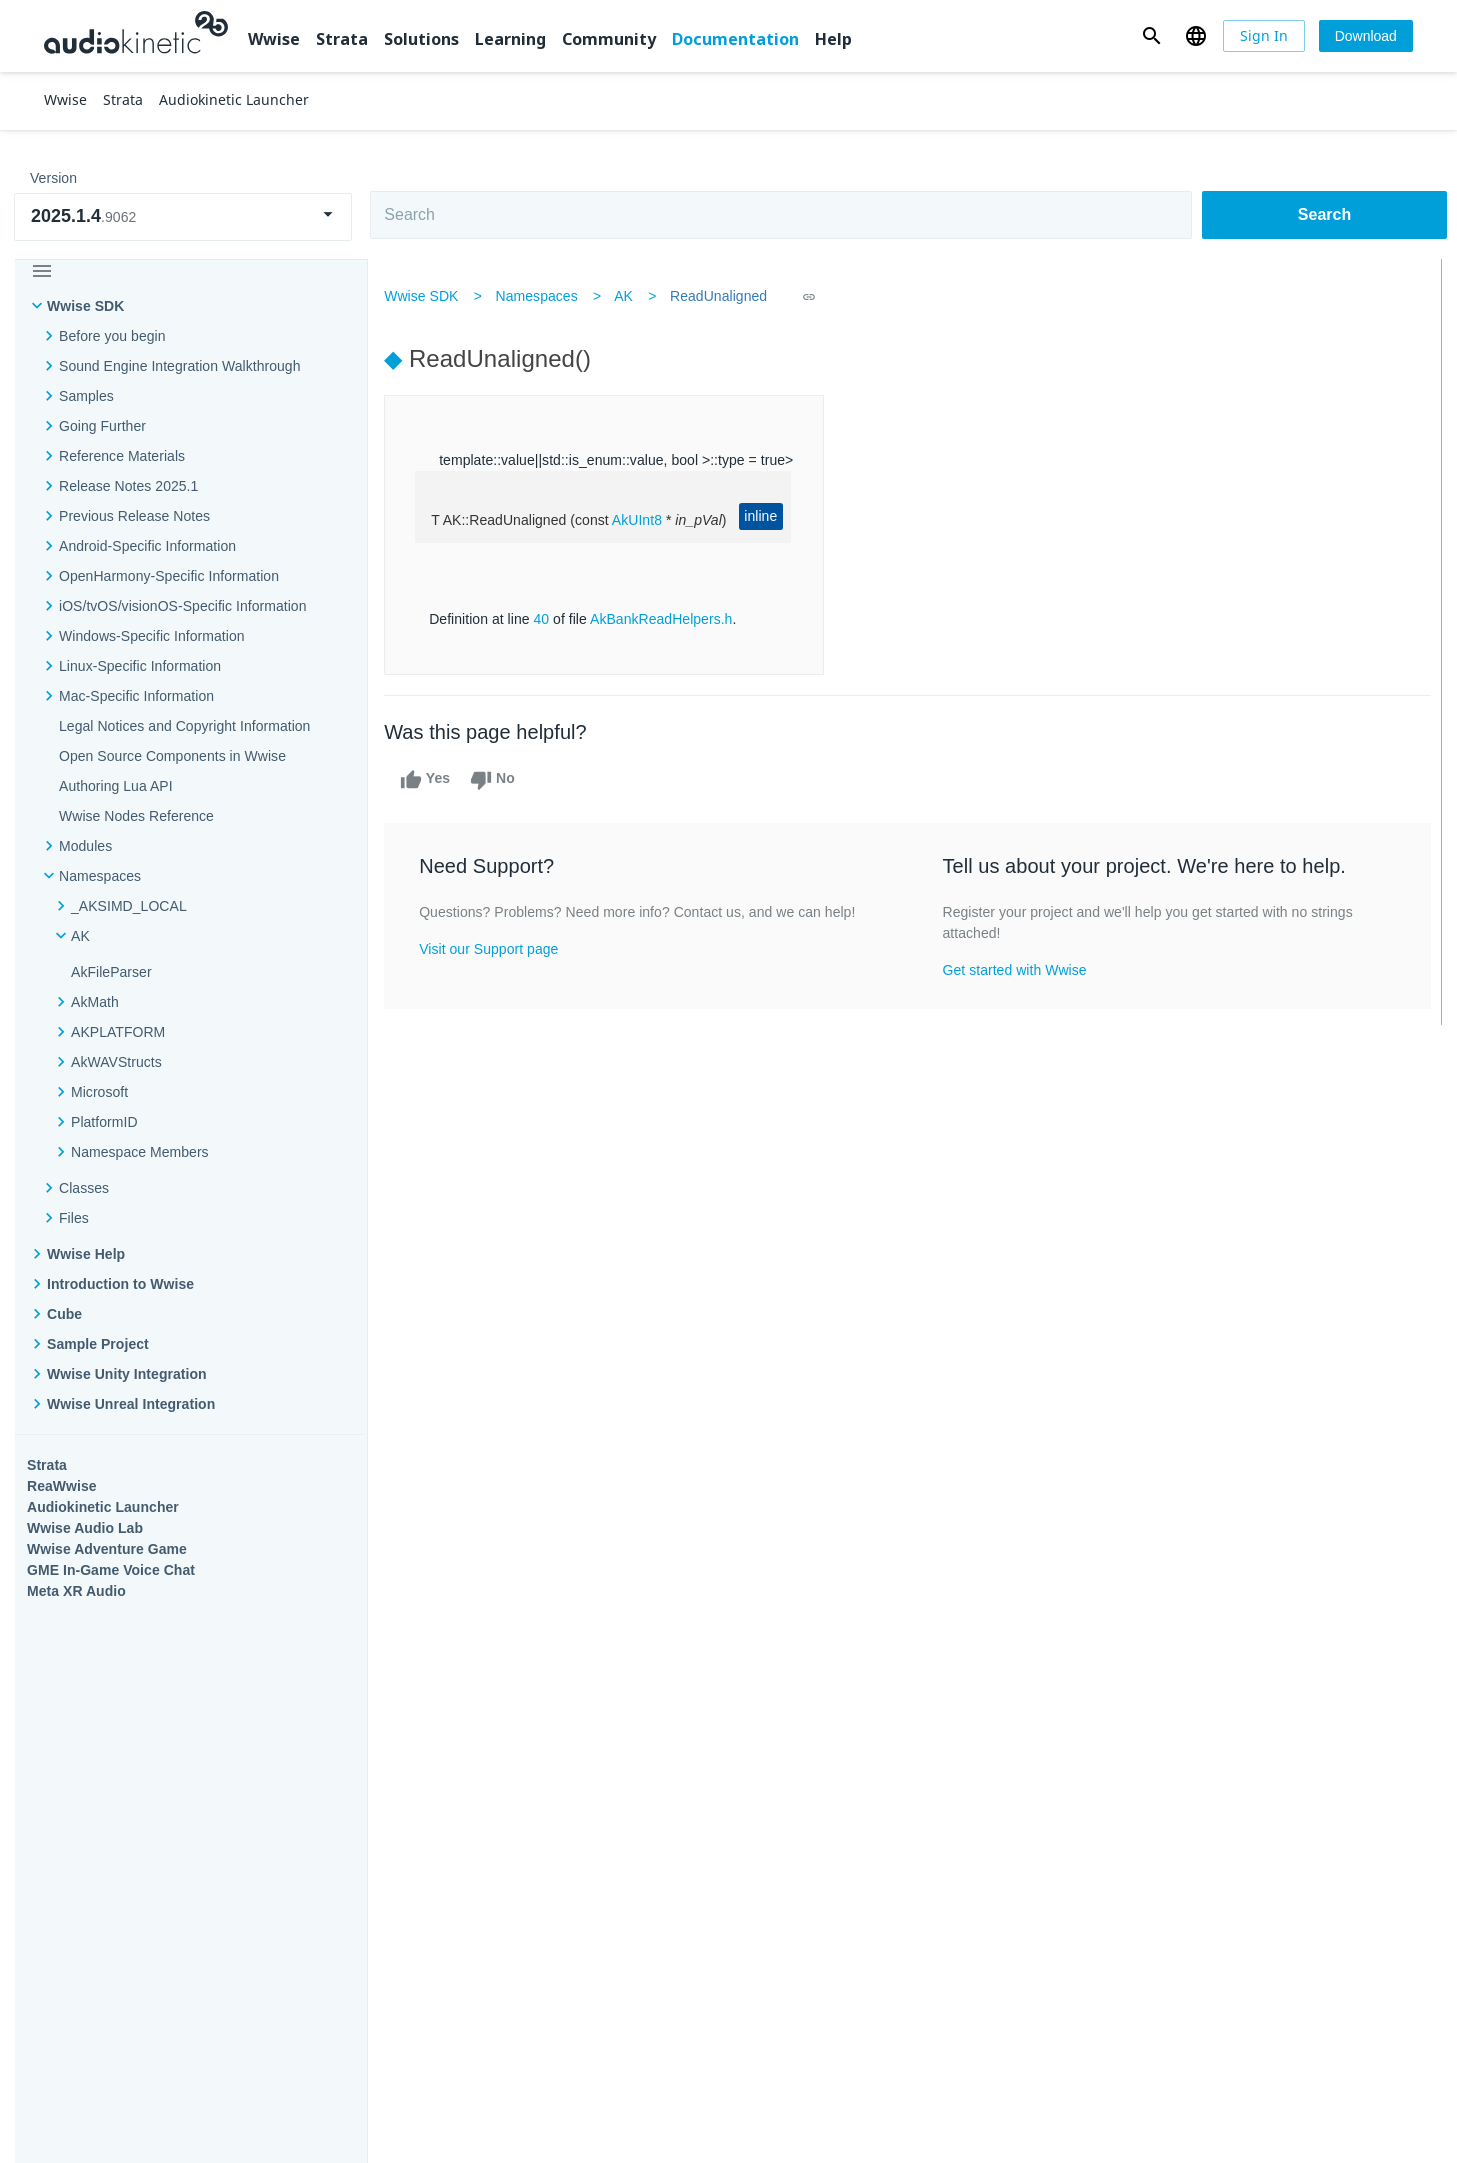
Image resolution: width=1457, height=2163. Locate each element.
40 (546, 619)
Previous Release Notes (134, 516)
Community (609, 39)
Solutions (421, 39)
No (497, 780)
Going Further (102, 426)
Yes (430, 780)
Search (1324, 214)
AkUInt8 (642, 520)
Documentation (735, 39)
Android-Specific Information (147, 546)
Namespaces (541, 296)
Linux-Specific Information (140, 666)
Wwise (274, 39)
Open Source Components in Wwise (172, 756)
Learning (510, 39)
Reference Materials (122, 456)
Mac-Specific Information (136, 696)
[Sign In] (1264, 36)
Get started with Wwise (1014, 970)
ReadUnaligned (723, 296)
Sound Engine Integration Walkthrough (180, 366)
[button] (1151, 36)
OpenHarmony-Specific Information (169, 576)
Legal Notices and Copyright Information (184, 726)
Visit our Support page (493, 970)
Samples (86, 396)
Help (833, 39)
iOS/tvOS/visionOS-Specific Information (182, 606)
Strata (342, 39)
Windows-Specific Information (152, 636)
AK (628, 296)
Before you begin (112, 336)
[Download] (1366, 36)
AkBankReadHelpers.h (666, 619)
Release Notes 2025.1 (128, 486)
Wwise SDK (85, 306)
